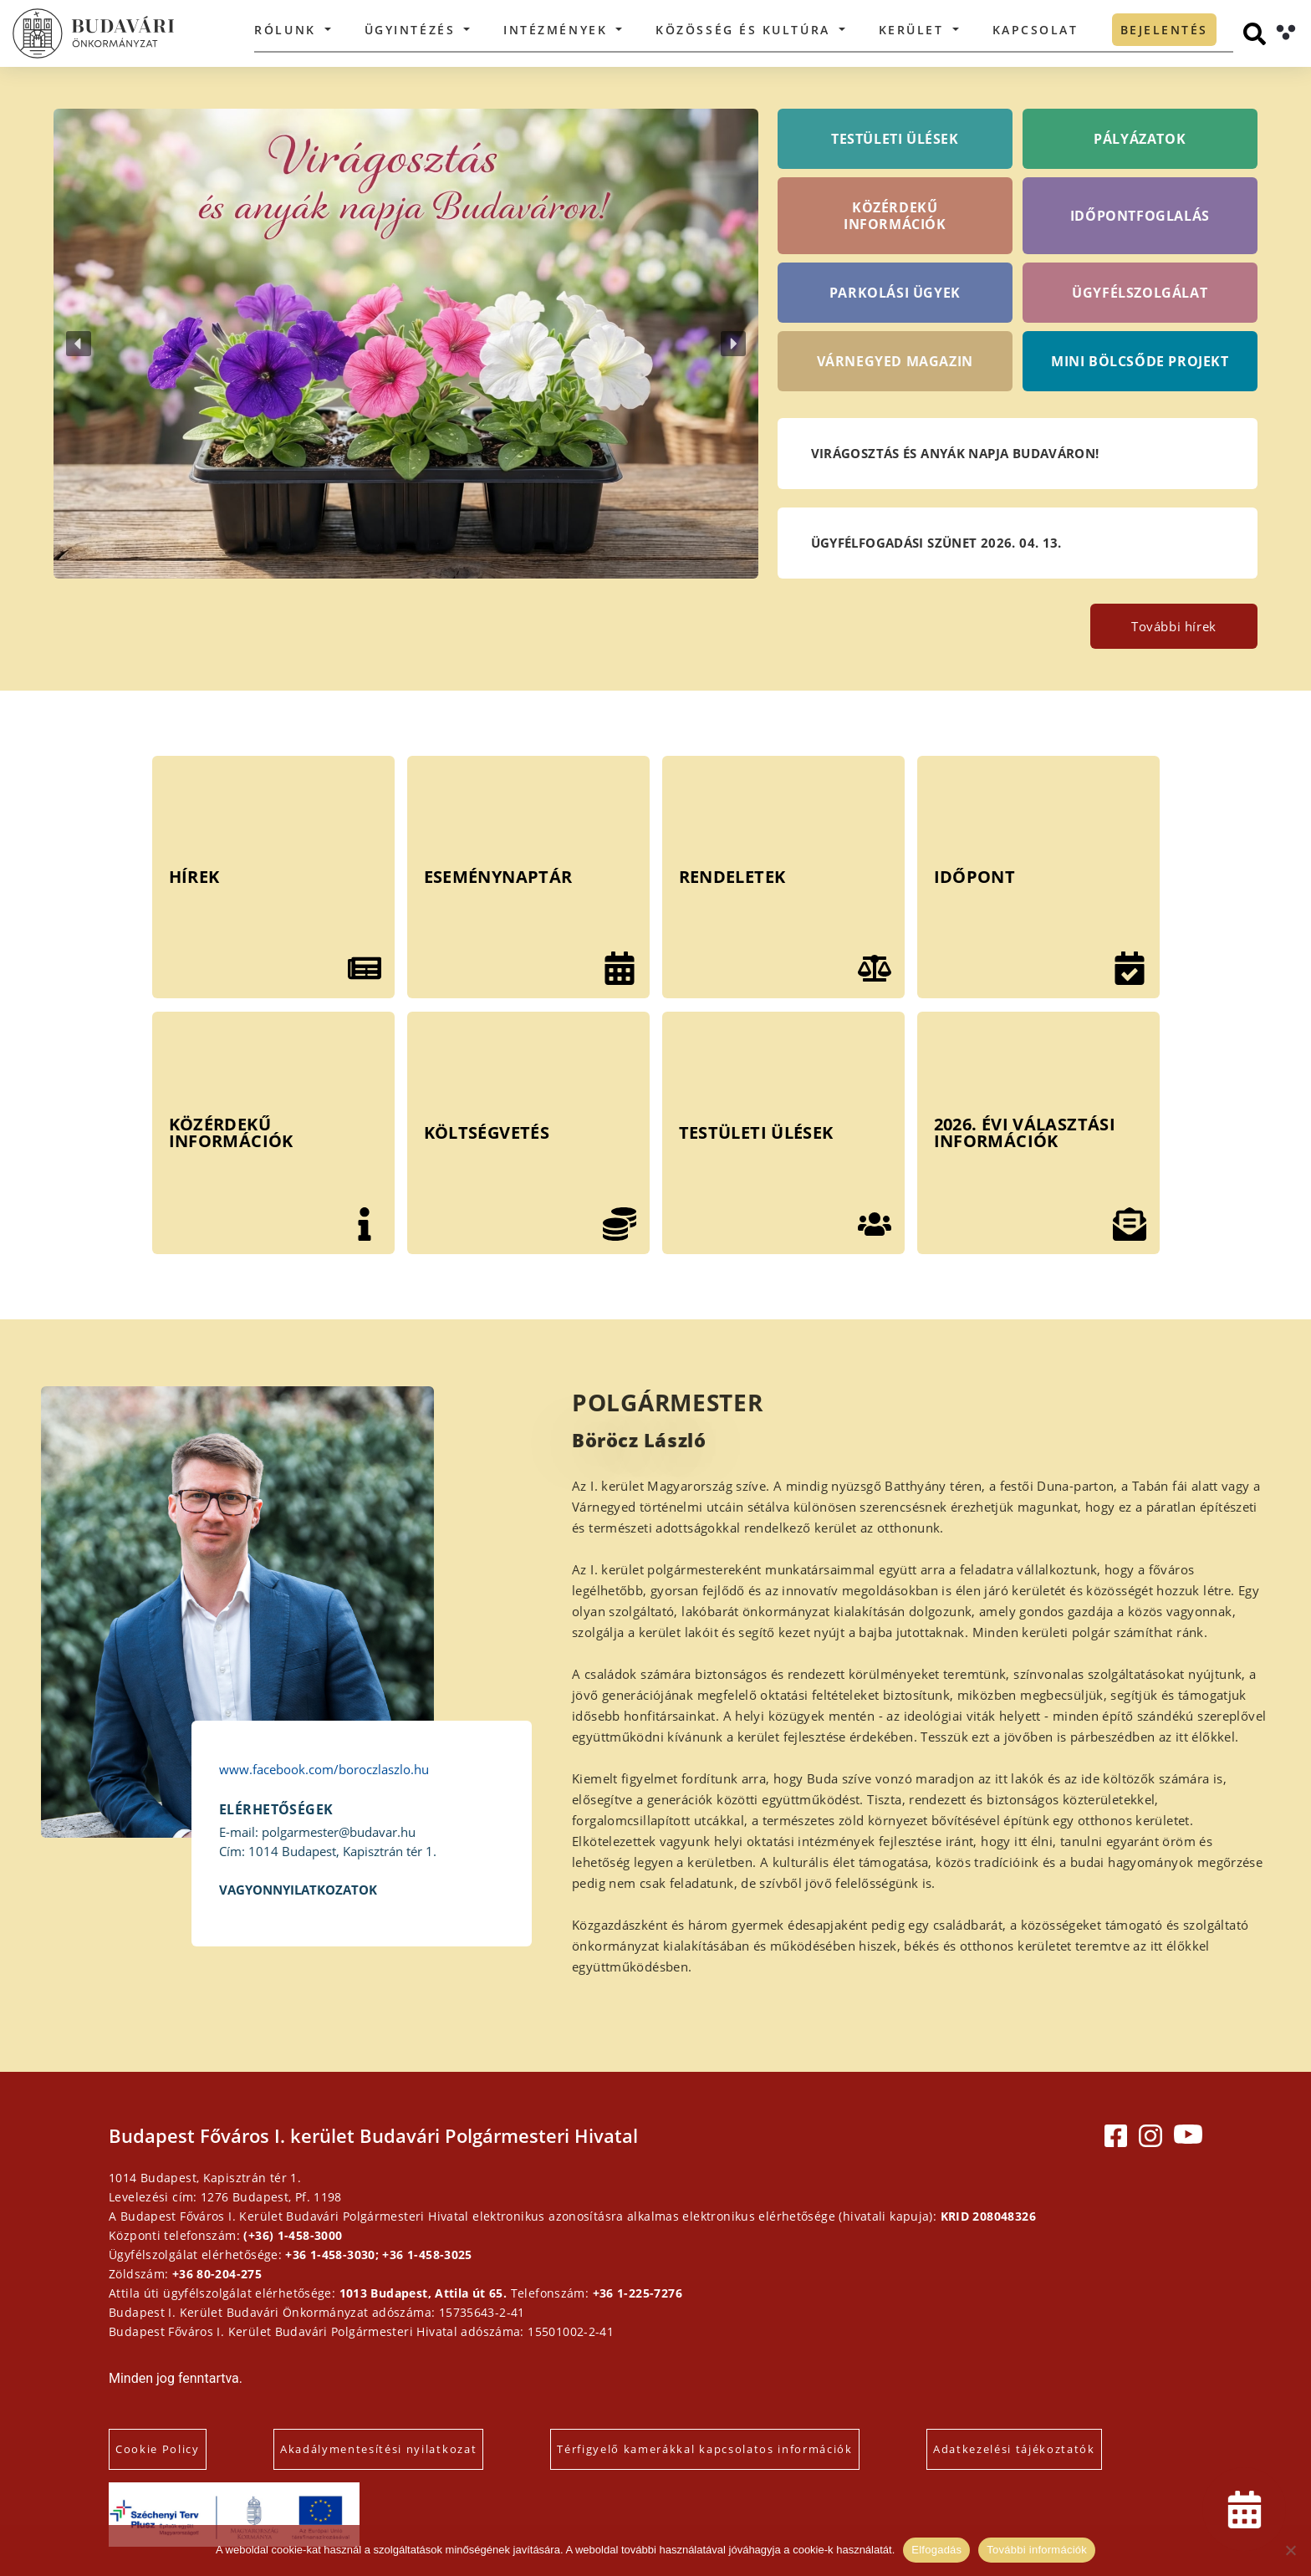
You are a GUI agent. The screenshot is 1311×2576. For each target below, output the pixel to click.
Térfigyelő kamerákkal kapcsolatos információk (705, 2448)
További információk (1037, 2549)
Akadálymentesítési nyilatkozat (378, 2448)
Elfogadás (936, 2549)
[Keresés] (1254, 33)
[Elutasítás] (1290, 2550)
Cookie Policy (157, 2448)
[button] (406, 344)
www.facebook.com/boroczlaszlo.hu (324, 1769)
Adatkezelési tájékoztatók (1014, 2448)
